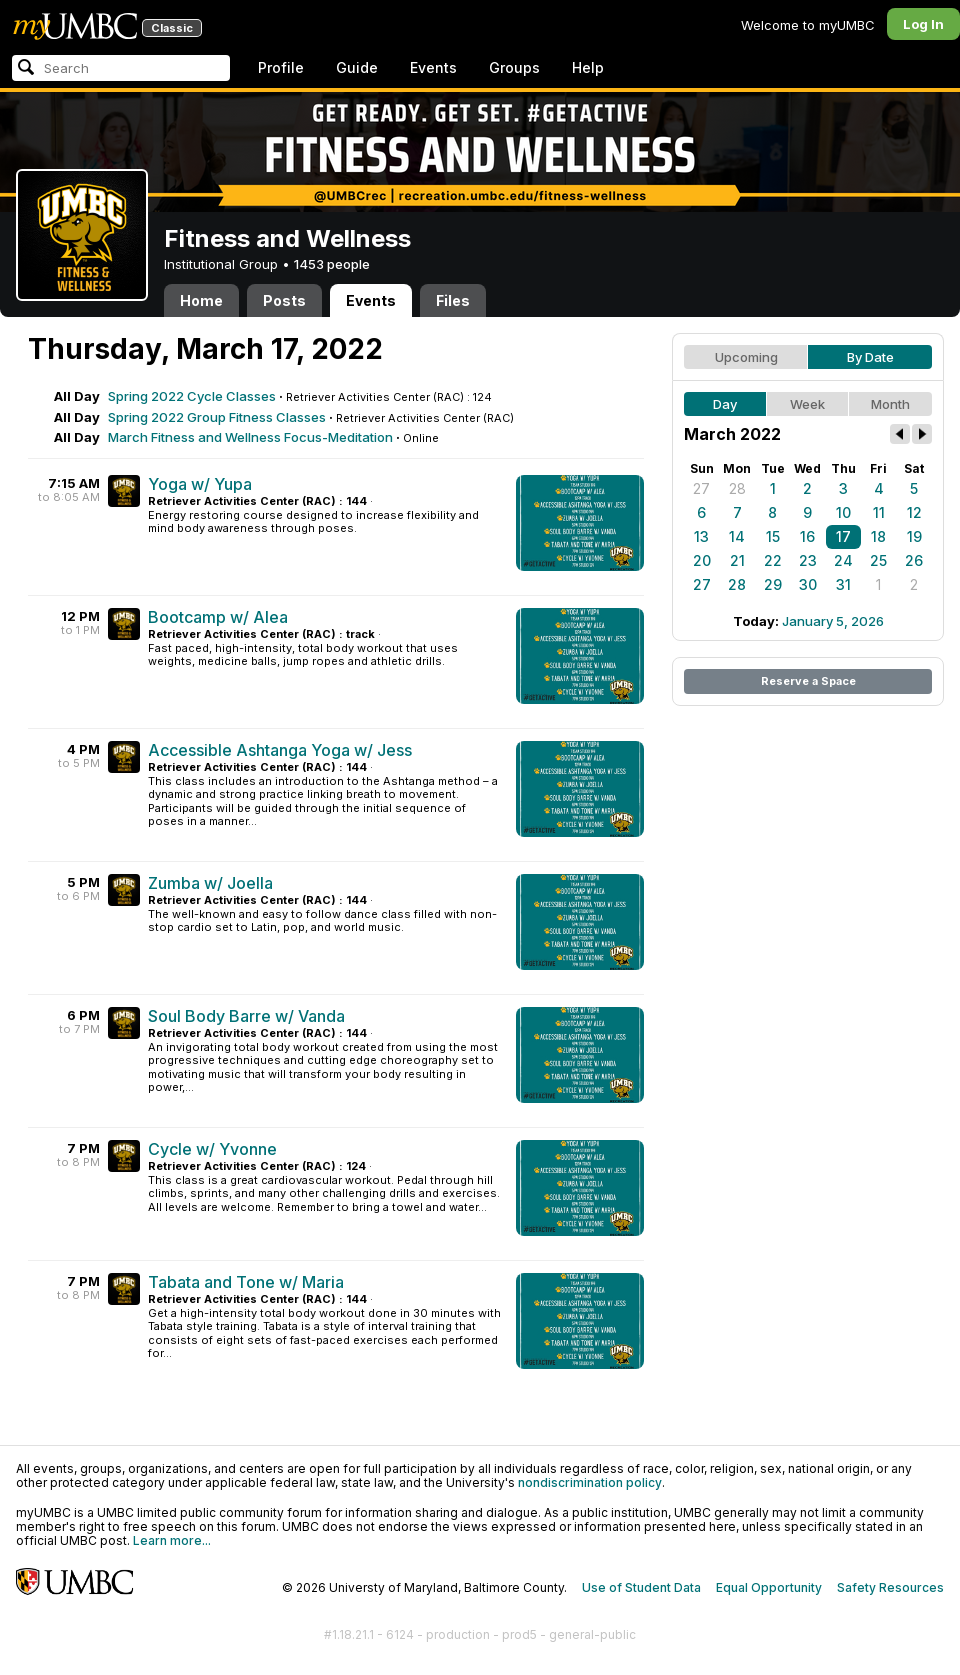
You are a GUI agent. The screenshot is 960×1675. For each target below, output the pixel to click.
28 (737, 488)
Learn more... (172, 1540)
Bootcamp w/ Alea (218, 617)
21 (737, 560)
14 (737, 536)
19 (914, 536)
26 (914, 560)
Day (725, 404)
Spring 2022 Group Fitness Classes (217, 417)
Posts (284, 300)
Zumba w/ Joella (210, 883)
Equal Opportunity (769, 1587)
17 (843, 536)
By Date (870, 357)
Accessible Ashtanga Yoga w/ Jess (280, 750)
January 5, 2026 (833, 621)
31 (843, 584)
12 (914, 512)
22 (773, 560)
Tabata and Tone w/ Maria (246, 1282)
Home (201, 300)
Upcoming (746, 357)
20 (702, 560)
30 (808, 584)
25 (878, 560)
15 (773, 536)
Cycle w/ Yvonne (212, 1149)
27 (701, 488)
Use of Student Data (641, 1587)
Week (807, 404)
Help (588, 67)
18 (878, 536)
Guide (357, 67)
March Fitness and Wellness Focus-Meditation (250, 437)
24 (843, 560)
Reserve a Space (808, 681)
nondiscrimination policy (590, 1482)
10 (843, 512)
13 (701, 536)
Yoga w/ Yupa (200, 484)
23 (808, 560)
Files (453, 300)
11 (879, 512)
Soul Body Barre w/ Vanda (246, 1016)
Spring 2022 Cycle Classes (192, 396)
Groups (514, 67)
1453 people (332, 264)
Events (433, 67)
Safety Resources (890, 1587)
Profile (281, 67)
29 (773, 584)
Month (890, 404)
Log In (923, 24)
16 (807, 536)
